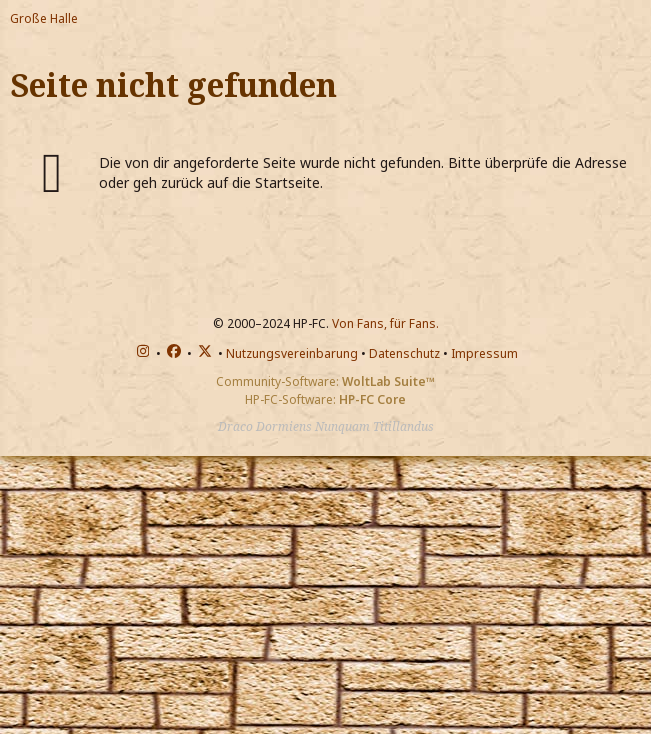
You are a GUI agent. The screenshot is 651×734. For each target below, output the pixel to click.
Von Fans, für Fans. (385, 323)
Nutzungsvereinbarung (292, 353)
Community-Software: (325, 381)
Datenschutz (404, 353)
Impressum (484, 353)
